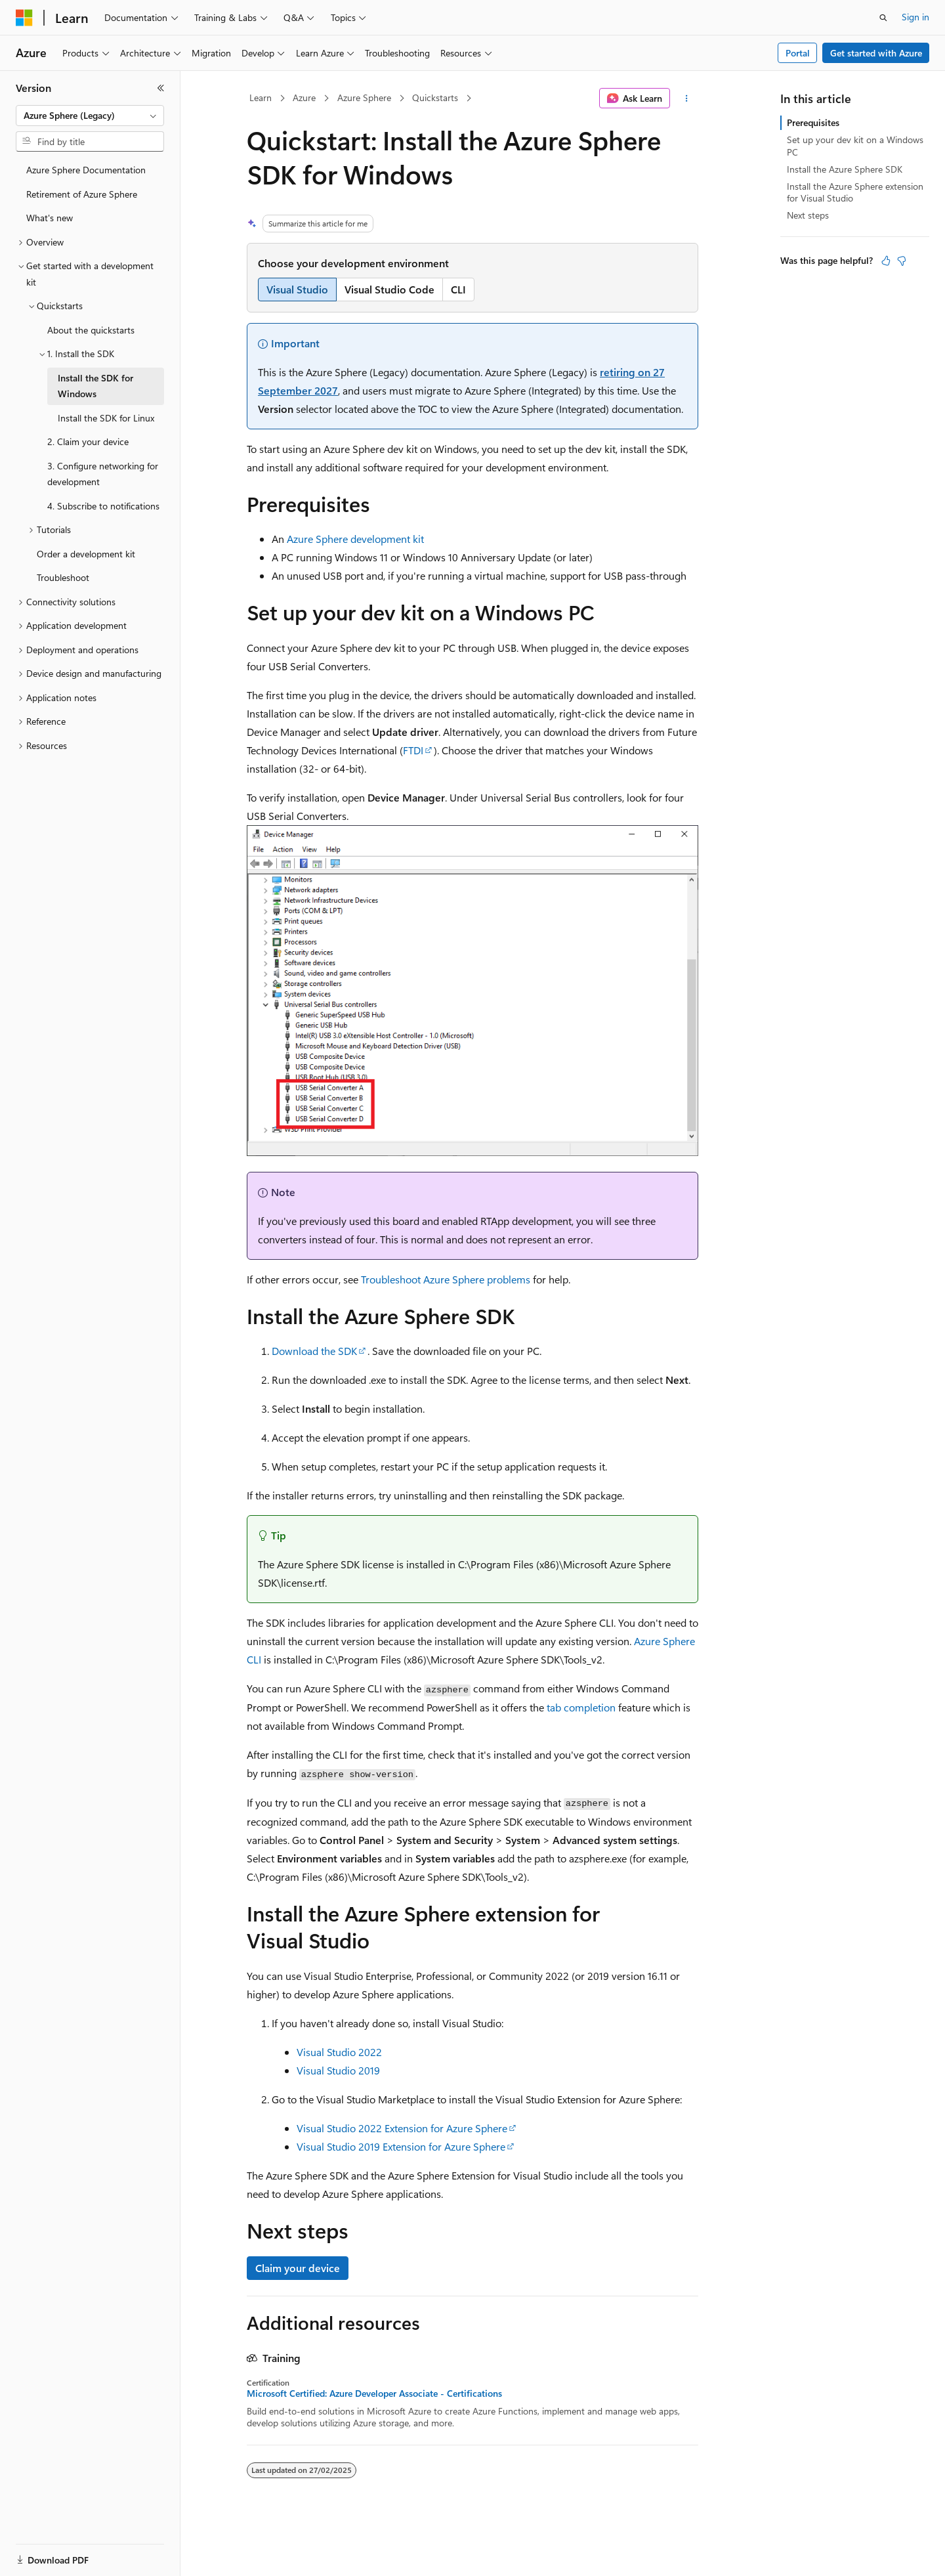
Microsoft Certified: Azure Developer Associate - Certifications (374, 2393)
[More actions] (686, 98)
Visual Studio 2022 (339, 2052)
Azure (304, 97)
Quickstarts (435, 97)
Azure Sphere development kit (355, 539)
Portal (798, 53)
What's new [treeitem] (49, 217)
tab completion (581, 1707)
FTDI (413, 750)
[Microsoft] (24, 17)
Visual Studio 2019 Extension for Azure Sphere (401, 2146)
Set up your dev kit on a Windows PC (855, 145)
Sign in (915, 17)
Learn (260, 97)
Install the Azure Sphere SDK (844, 169)
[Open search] (883, 18)
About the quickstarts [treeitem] (91, 330)
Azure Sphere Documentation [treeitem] (86, 169)
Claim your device (297, 2268)
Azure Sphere (364, 97)
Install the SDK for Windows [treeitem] (95, 386)
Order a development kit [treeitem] (86, 553)
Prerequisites (813, 122)
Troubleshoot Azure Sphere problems (445, 1279)
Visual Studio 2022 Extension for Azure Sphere (402, 2128)
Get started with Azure (876, 53)
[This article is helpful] (886, 260)
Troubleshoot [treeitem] (63, 577)
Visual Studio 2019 (338, 2070)
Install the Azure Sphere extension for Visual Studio (855, 192)
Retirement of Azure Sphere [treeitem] (81, 194)
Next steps (808, 215)
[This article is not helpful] (902, 260)
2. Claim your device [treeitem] (88, 441)
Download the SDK (314, 1351)
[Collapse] (161, 88)
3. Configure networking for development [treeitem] (102, 474)
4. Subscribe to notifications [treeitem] (103, 506)
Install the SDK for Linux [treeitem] (106, 418)
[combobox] (90, 115)
